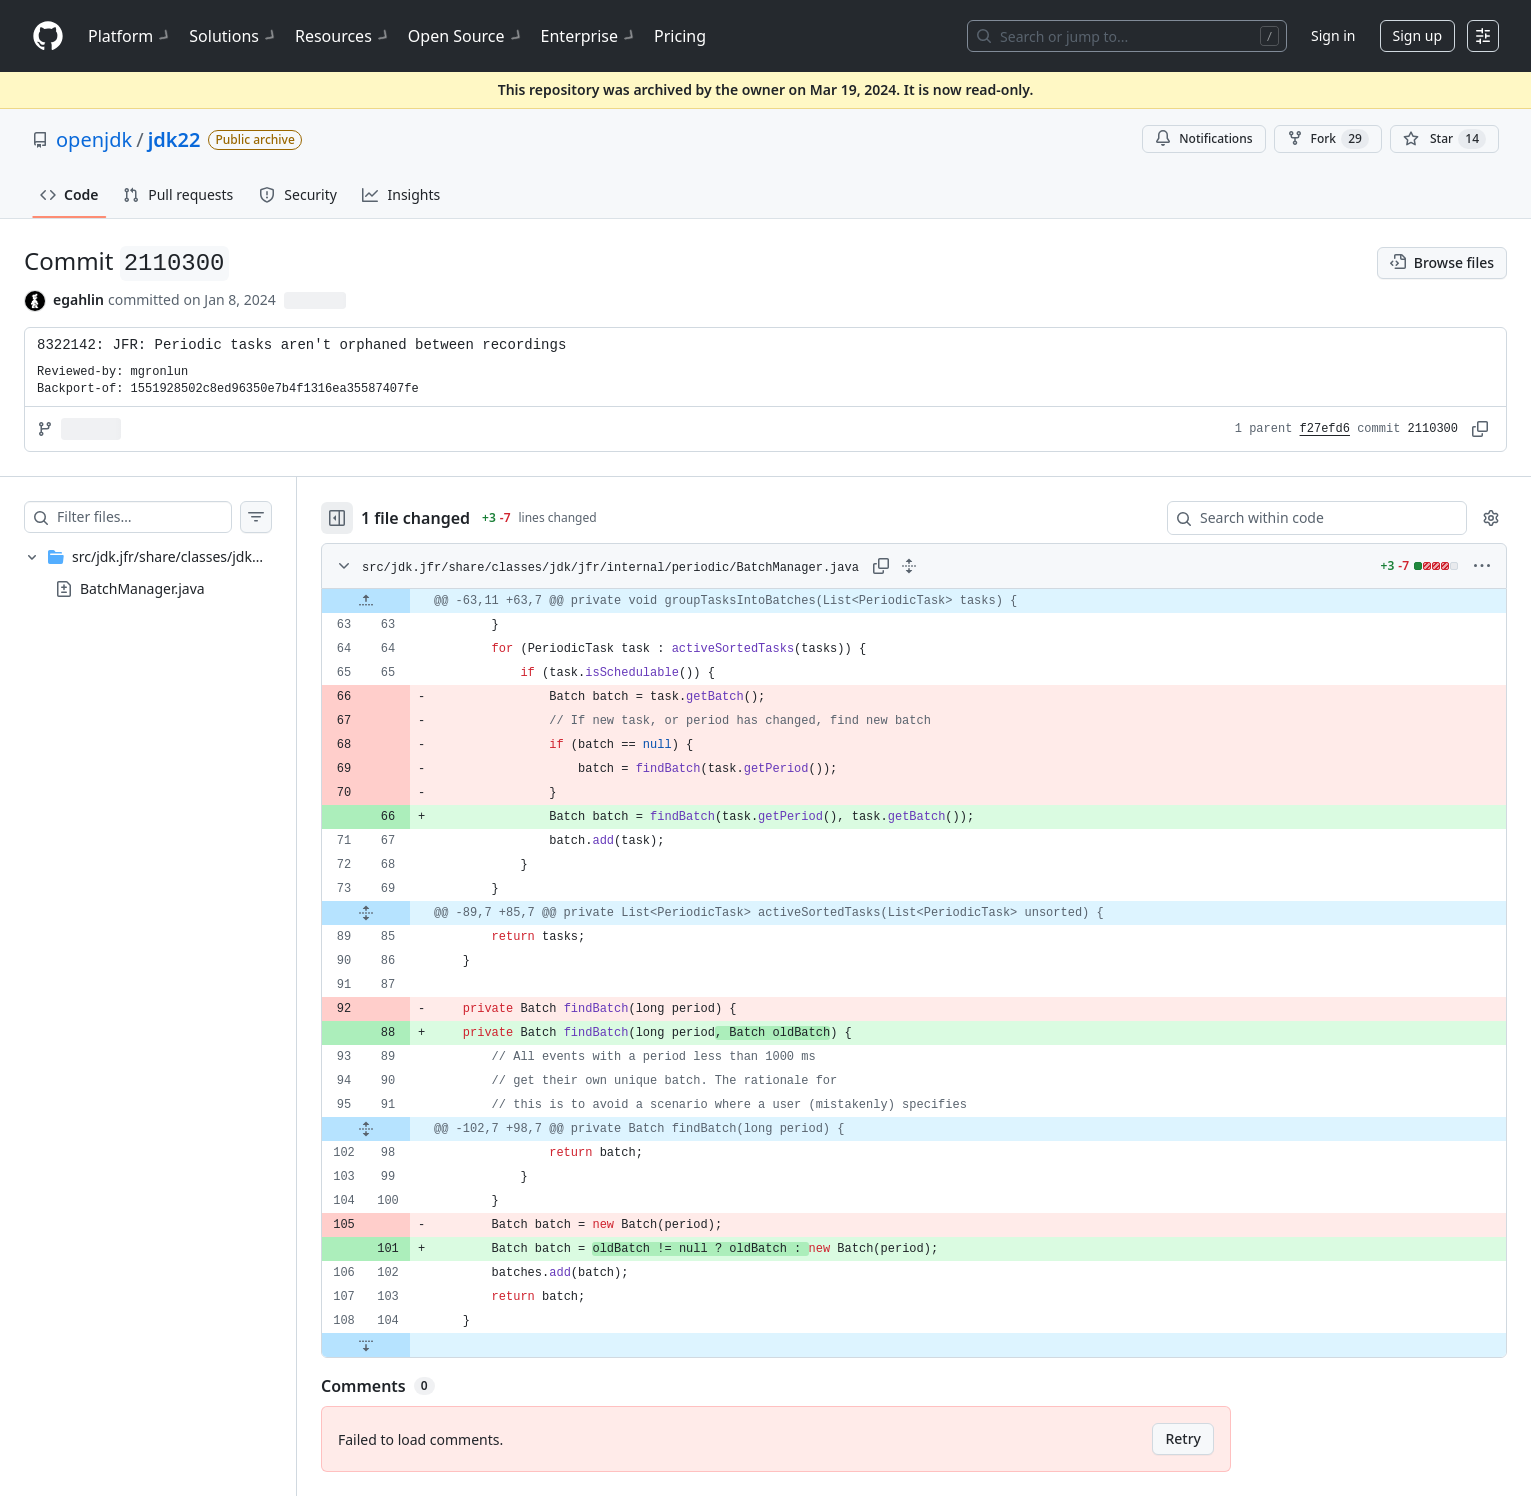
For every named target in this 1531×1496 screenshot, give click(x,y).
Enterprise (589, 36)
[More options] (1482, 566)
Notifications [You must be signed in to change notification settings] (1203, 138)
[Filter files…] (144, 517)
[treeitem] (148, 573)
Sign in (1333, 35)
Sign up (1417, 35)
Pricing (680, 36)
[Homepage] (48, 36)
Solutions (234, 36)
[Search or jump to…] (1127, 36)
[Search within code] (1307, 518)
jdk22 (174, 139)
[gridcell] (914, 601)
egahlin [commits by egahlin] (78, 299)
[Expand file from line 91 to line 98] (366, 1129)
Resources (343, 36)
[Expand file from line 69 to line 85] (366, 913)
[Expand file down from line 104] (366, 1345)
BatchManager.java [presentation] (142, 588)
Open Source (466, 36)
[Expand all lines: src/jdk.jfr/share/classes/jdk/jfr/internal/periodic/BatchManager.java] (909, 566)
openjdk (94, 139)
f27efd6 (1325, 429)
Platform (130, 36)
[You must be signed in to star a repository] (1444, 139)
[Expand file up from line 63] (366, 601)
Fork (1328, 139)
